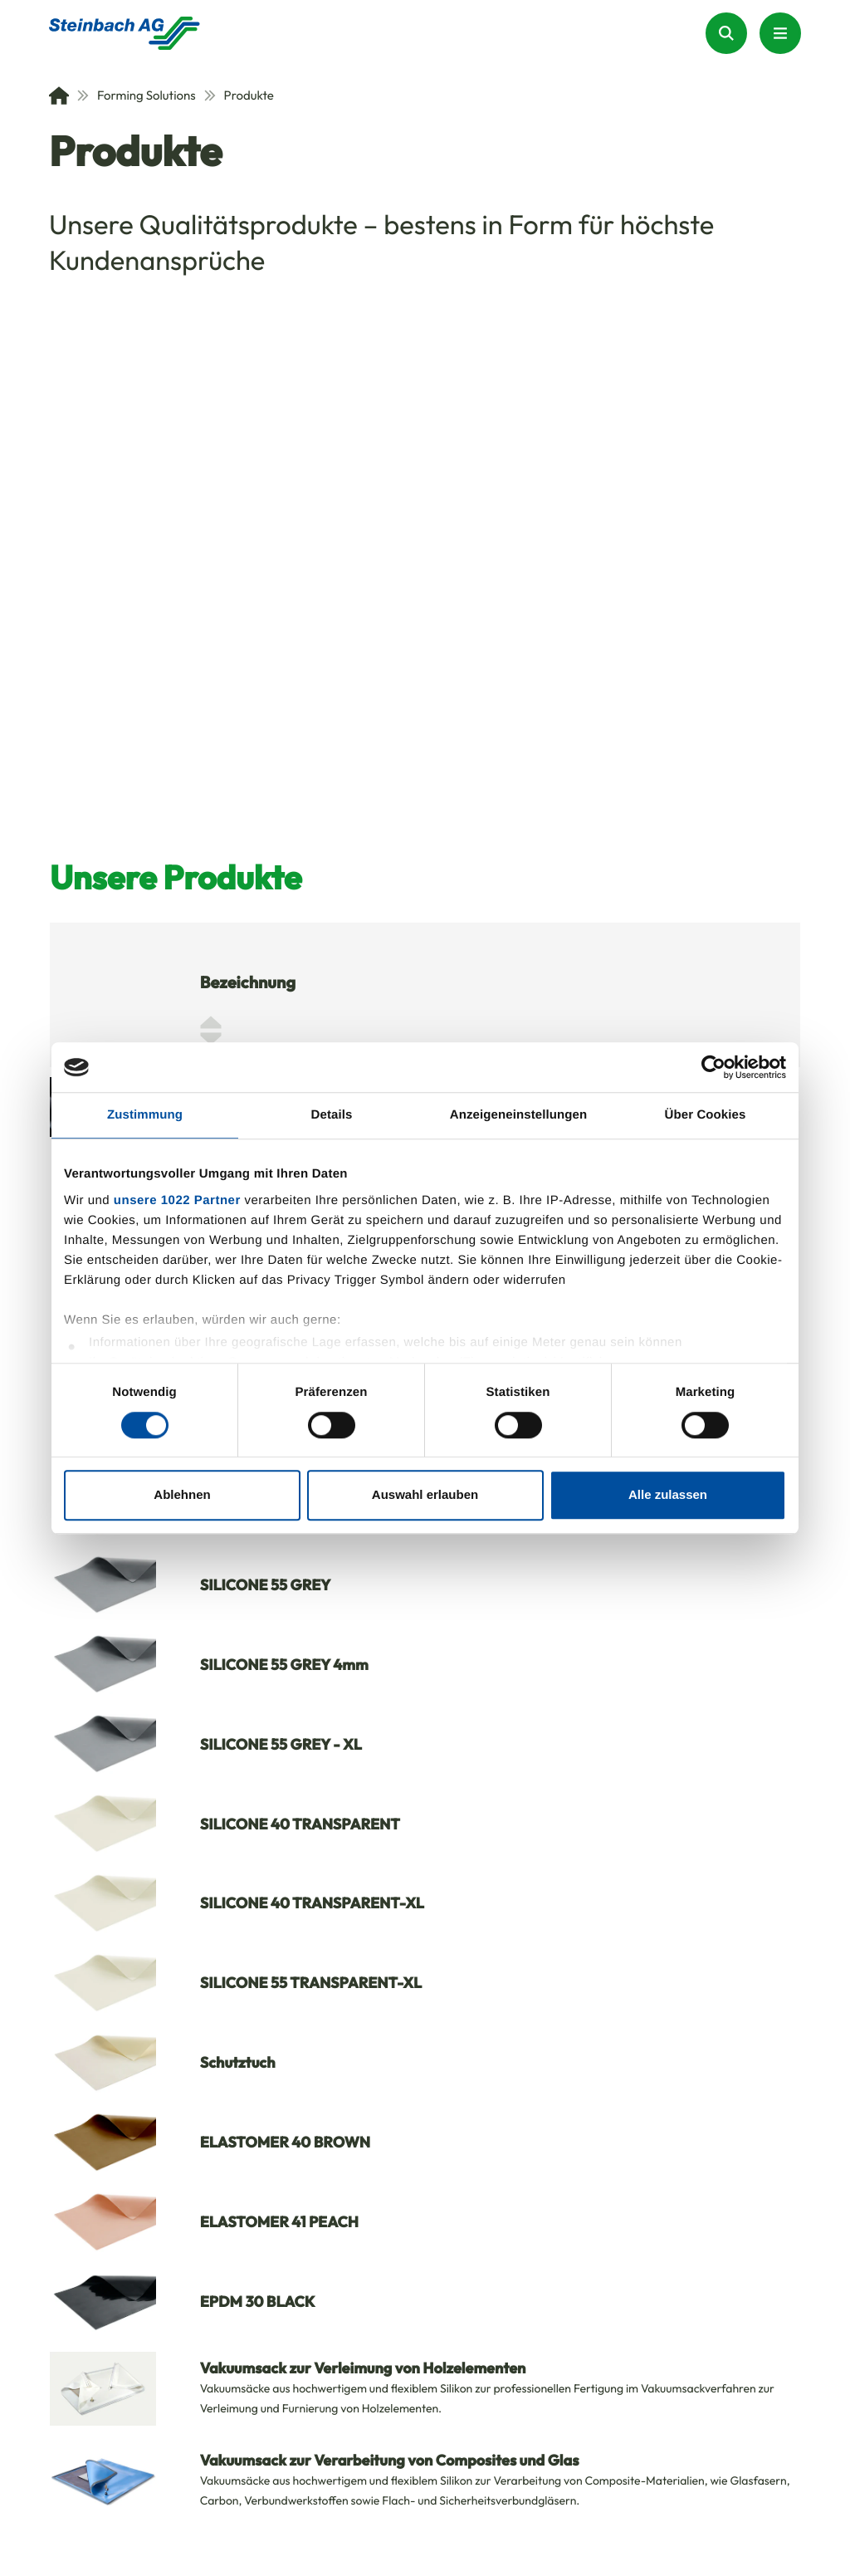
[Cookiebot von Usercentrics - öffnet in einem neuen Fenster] (713, 1067)
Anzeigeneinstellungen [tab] (518, 1115)
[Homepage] (124, 33)
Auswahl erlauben (425, 1495)
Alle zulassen (667, 1495)
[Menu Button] (780, 33)
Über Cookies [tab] (705, 1115)
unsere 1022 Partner (177, 1200)
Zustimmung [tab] (145, 1115)
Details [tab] (332, 1115)
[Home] (59, 95)
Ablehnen (182, 1495)
